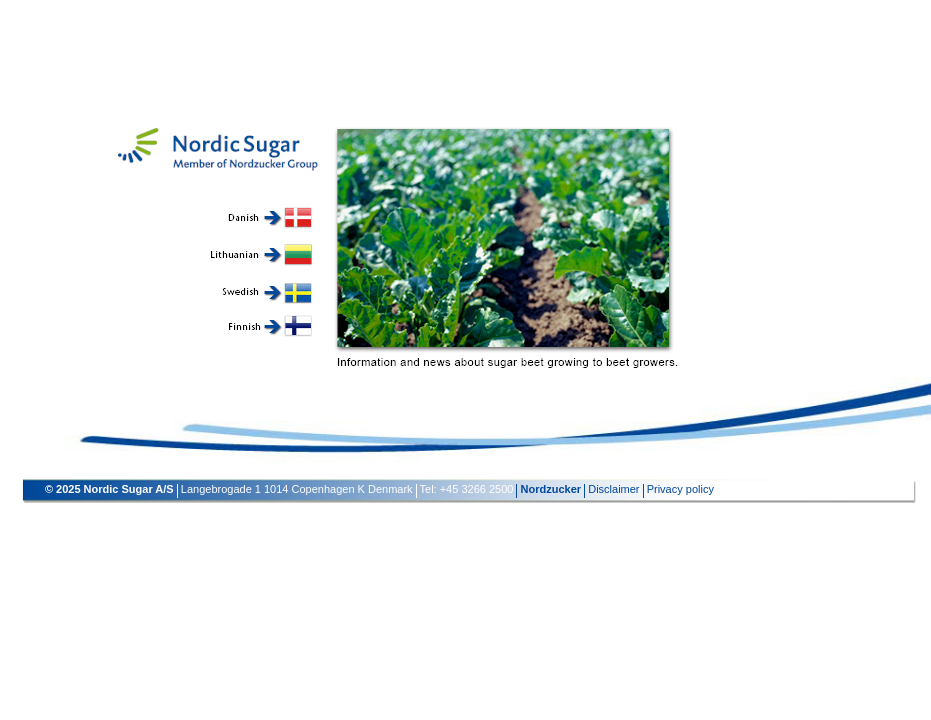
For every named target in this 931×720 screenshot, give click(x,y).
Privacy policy (680, 489)
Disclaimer (613, 489)
